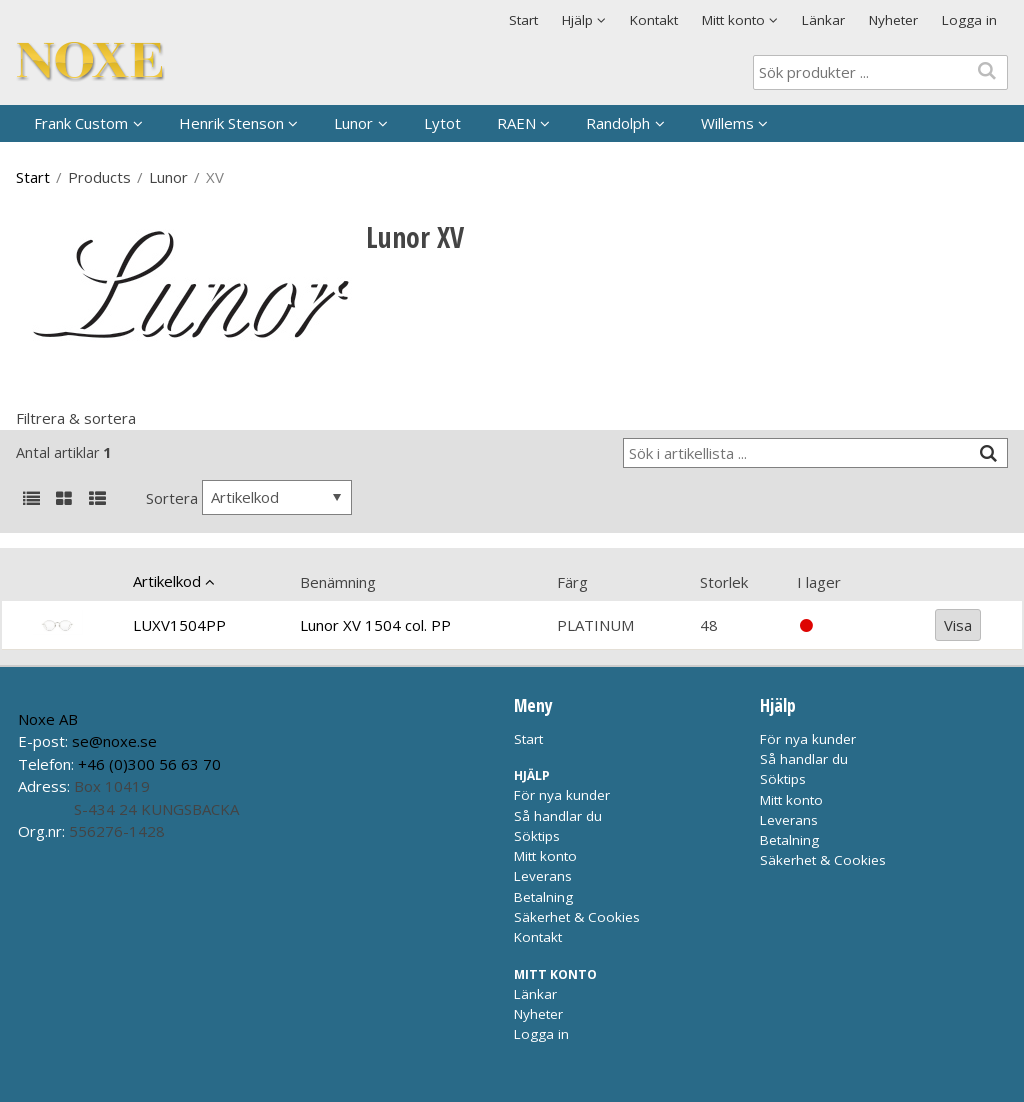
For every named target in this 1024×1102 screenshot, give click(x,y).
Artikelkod (167, 581)
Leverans (543, 876)
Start (523, 20)
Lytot (442, 123)
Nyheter (893, 20)
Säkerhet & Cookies (577, 917)
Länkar (823, 20)
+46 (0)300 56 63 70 (149, 764)
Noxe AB (48, 719)
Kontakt (654, 20)
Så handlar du (558, 816)
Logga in (969, 20)
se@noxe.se (114, 741)
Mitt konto (545, 856)
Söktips (537, 836)
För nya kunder (562, 795)
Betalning (543, 897)
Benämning (338, 582)
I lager (819, 582)
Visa (958, 625)
